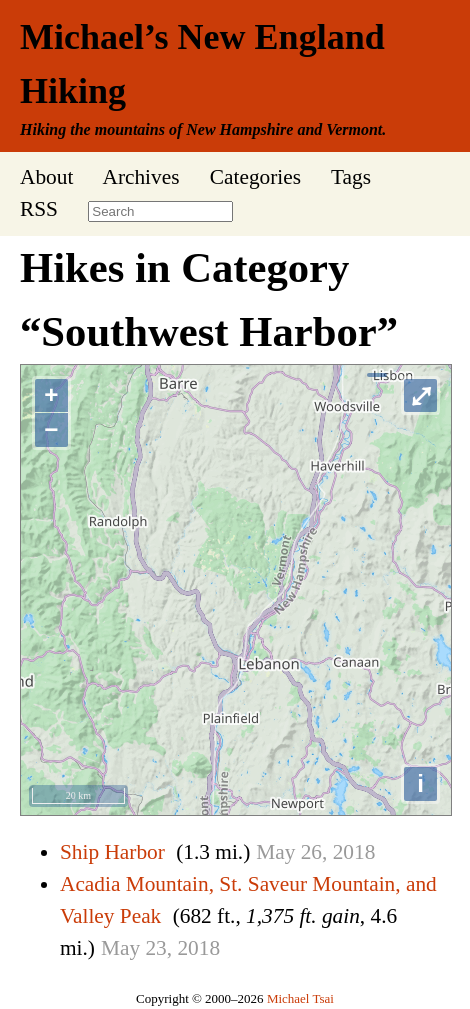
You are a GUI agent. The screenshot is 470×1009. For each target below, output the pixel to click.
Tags (351, 177)
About (46, 177)
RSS (39, 209)
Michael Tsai (300, 998)
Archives (140, 177)
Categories (255, 177)
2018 (354, 852)
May (275, 852)
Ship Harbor (112, 852)
